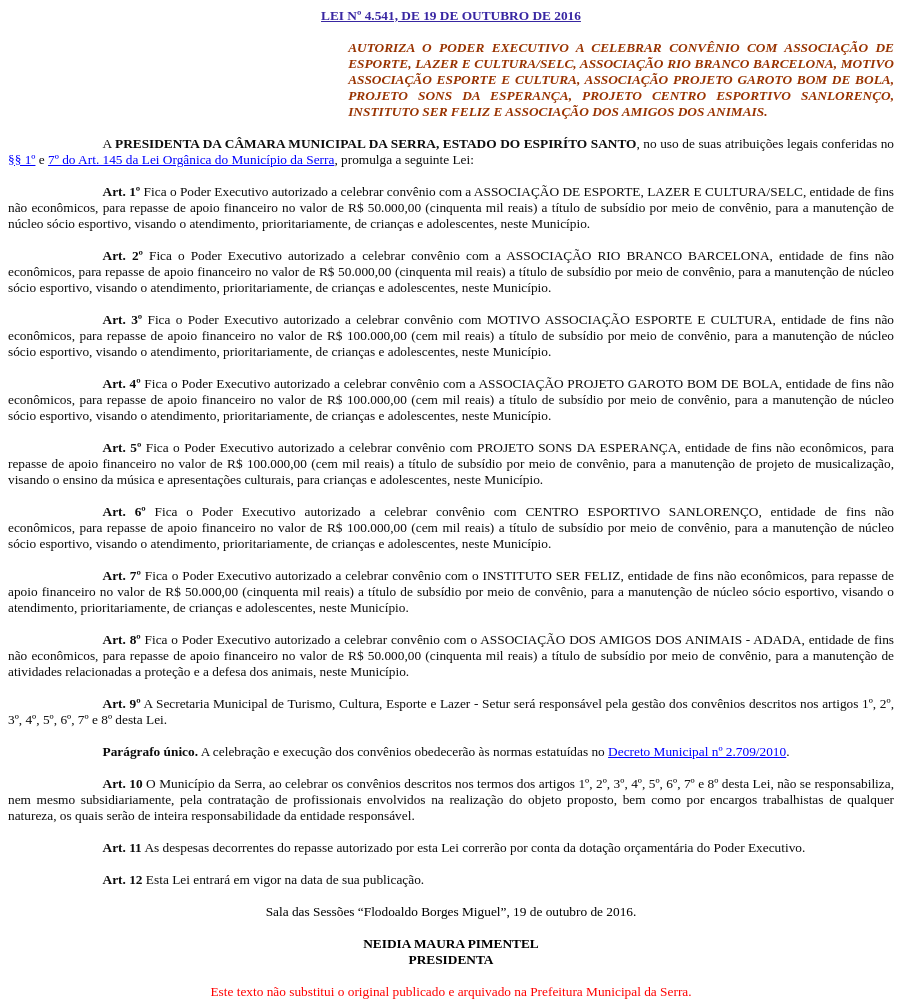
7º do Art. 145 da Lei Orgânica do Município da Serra (191, 159)
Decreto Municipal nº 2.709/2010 (697, 751)
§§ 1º (21, 159)
